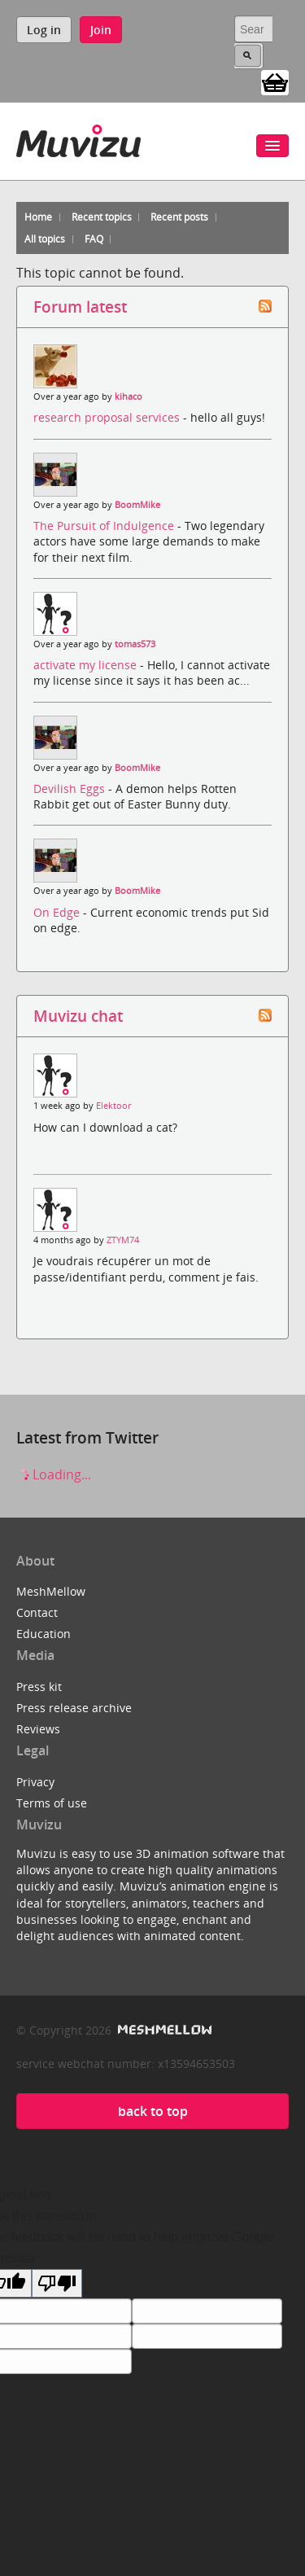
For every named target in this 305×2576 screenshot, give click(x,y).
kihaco (128, 396)
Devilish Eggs (70, 788)
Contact (37, 1612)
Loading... (53, 1474)
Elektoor (113, 1105)
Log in (44, 29)
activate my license (86, 664)
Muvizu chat (78, 1015)
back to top (153, 2111)
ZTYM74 (123, 1240)
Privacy (35, 1782)
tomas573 (135, 644)
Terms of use (51, 1803)
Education (43, 1633)
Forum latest (80, 306)
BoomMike (137, 504)
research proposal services (108, 417)
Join (100, 29)
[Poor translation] (57, 2283)
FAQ (94, 239)
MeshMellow (50, 1591)
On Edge (58, 912)
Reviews (38, 1729)
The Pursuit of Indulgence (105, 525)
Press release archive (74, 1707)
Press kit (39, 1686)
